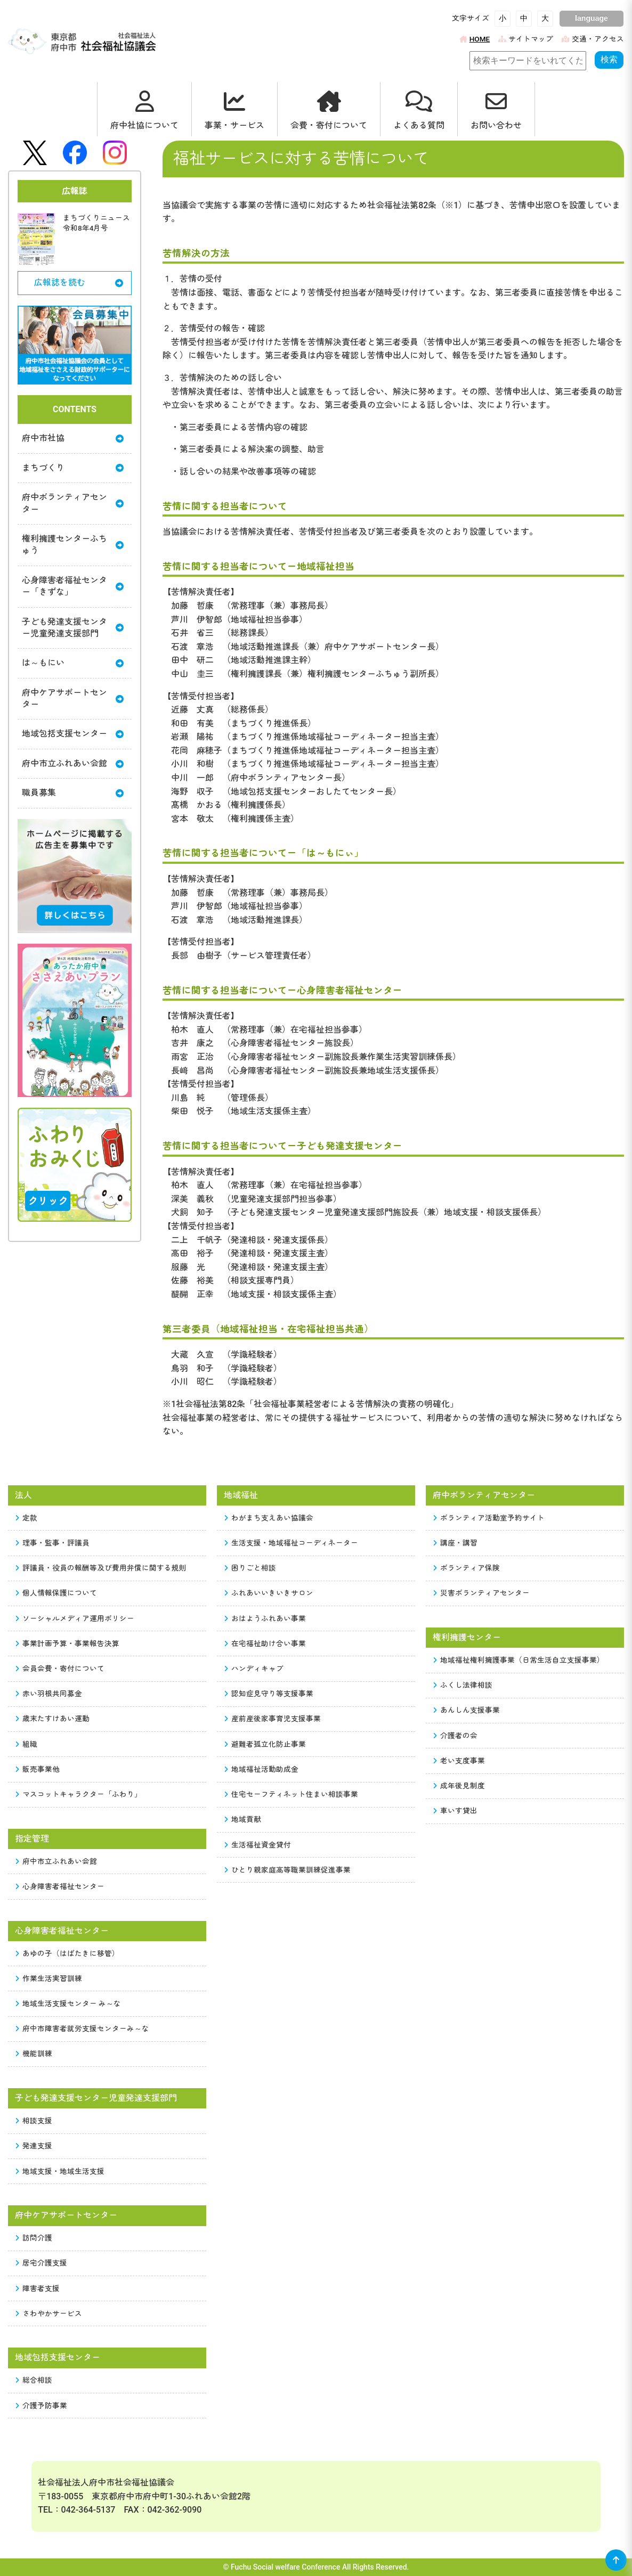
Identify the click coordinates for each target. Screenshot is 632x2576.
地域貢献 (243, 1819)
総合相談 (34, 2380)
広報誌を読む (78, 282)
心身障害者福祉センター (60, 1886)
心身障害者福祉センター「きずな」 (73, 586)
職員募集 (73, 793)
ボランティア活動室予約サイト (489, 1518)
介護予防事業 (41, 2405)
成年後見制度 (459, 1785)
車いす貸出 (455, 1810)
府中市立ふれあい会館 (73, 763)
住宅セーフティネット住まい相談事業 (291, 1794)
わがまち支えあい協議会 (269, 1518)
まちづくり (73, 468)
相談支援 (34, 2120)
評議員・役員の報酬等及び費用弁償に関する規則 (101, 1568)
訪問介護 (34, 2238)
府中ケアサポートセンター (73, 698)
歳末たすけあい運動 (52, 1718)
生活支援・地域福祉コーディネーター (291, 1543)
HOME (474, 39)
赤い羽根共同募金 (49, 1693)
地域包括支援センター (73, 734)
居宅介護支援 (41, 2263)
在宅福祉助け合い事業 (265, 1643)
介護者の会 (455, 1735)
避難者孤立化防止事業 (265, 1744)
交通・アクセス (593, 39)
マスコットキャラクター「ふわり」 (78, 1794)
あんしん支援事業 (466, 1710)
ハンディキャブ (254, 1668)
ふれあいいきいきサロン (269, 1593)
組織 (26, 1744)
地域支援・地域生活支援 (60, 2171)
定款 (26, 1518)
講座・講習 (455, 1543)
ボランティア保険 (466, 1568)
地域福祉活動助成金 (261, 1769)
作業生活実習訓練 (49, 1978)
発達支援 (34, 2145)
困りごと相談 (250, 1568)
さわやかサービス (49, 2313)
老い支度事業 (459, 1760)
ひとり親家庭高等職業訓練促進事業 (287, 1870)
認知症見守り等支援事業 (269, 1693)
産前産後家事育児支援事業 (272, 1718)
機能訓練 (34, 2053)
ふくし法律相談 (463, 1685)
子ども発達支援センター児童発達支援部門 (73, 628)
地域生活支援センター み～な (68, 2003)
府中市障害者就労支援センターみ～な (82, 2028)
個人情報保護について (56, 1593)
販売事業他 (37, 1769)
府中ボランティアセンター (73, 503)
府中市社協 (73, 438)
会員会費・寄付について (60, 1668)
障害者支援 (37, 2288)
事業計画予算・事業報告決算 (67, 1643)
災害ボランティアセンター (481, 1593)
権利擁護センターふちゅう (73, 544)
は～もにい (73, 663)
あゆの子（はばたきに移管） (67, 1953)
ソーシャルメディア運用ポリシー (75, 1618)
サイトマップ (525, 39)
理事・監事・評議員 (52, 1543)
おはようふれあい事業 (265, 1618)
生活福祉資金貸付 (257, 1845)
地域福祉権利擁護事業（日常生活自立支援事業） (519, 1660)
